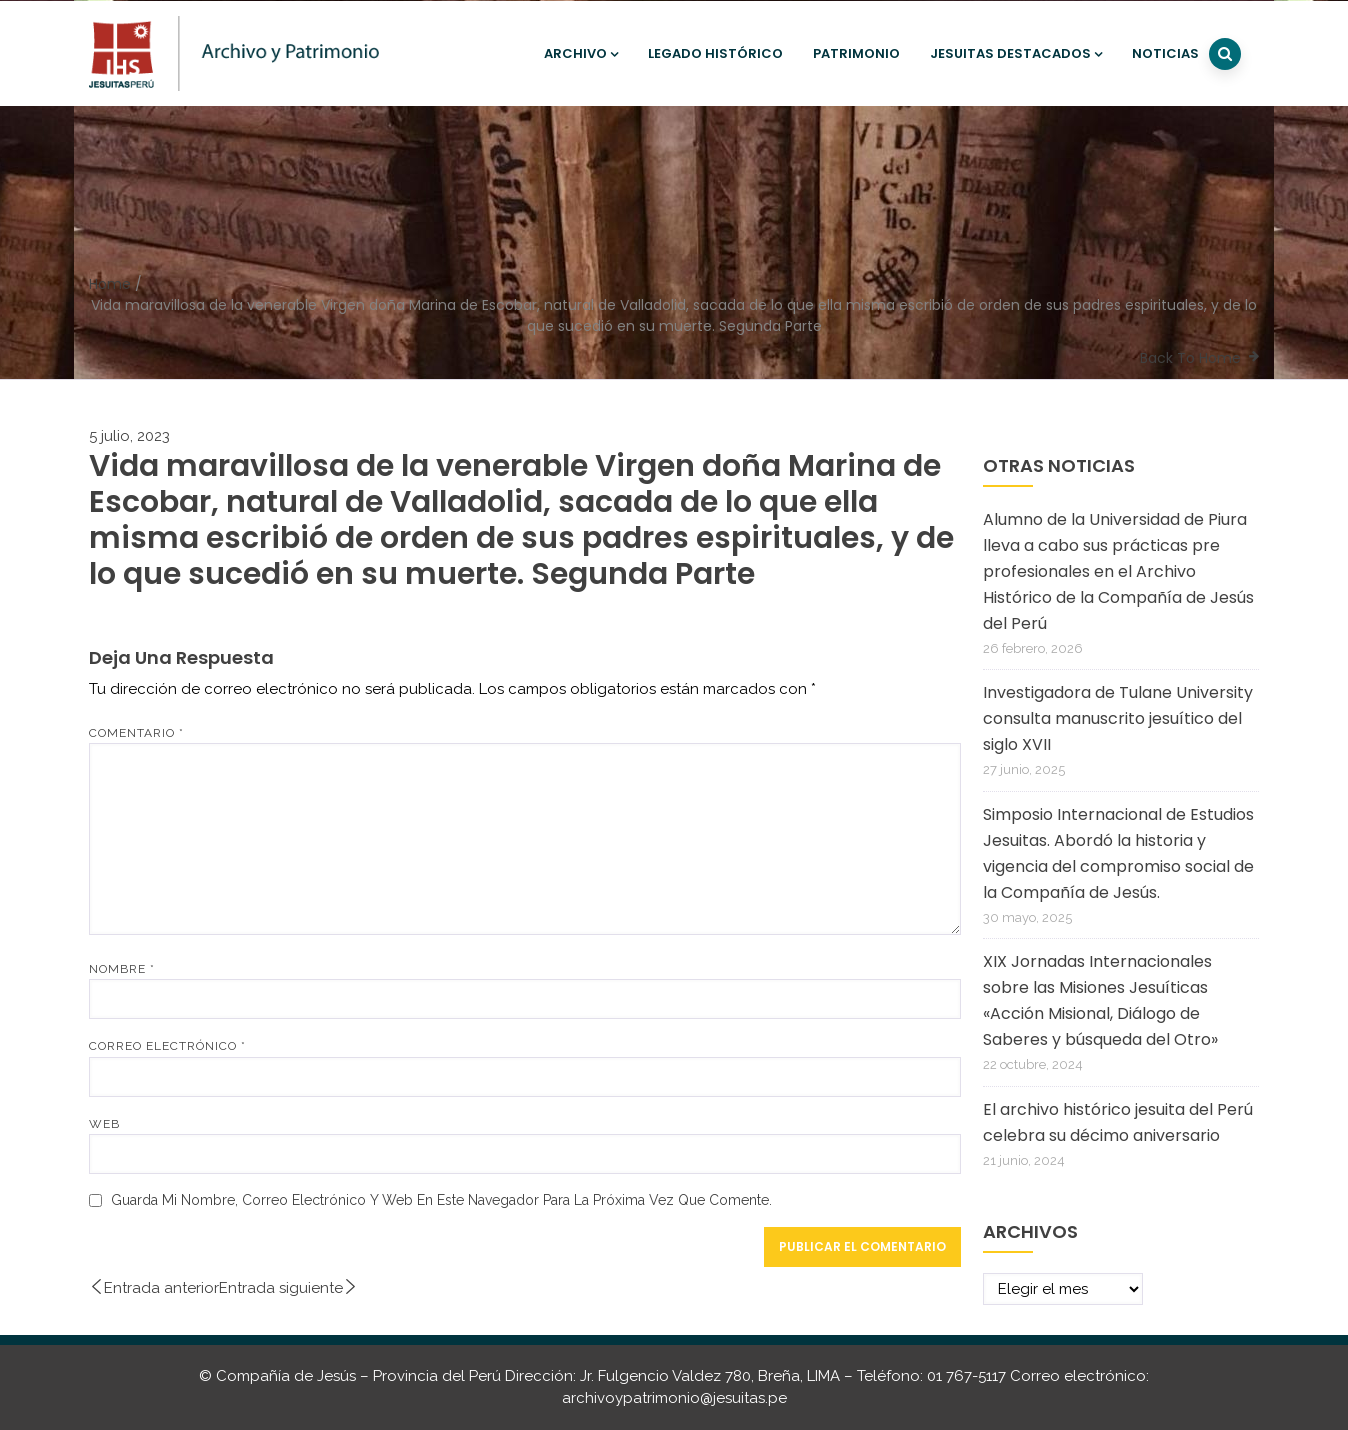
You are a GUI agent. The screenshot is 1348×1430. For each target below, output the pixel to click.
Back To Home (1190, 358)
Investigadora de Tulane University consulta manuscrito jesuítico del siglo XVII (1118, 718)
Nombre (122, 969)
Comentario (136, 733)
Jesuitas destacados (1016, 53)
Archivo (581, 53)
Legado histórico (715, 53)
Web (104, 1124)
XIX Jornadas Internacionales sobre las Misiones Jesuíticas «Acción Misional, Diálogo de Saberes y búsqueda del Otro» (1100, 1000)
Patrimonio (856, 53)
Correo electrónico (167, 1046)
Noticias (1165, 53)
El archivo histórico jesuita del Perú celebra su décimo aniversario (1118, 1122)
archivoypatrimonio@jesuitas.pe (674, 1398)
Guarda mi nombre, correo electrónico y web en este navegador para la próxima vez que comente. (441, 1200)
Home (110, 284)
